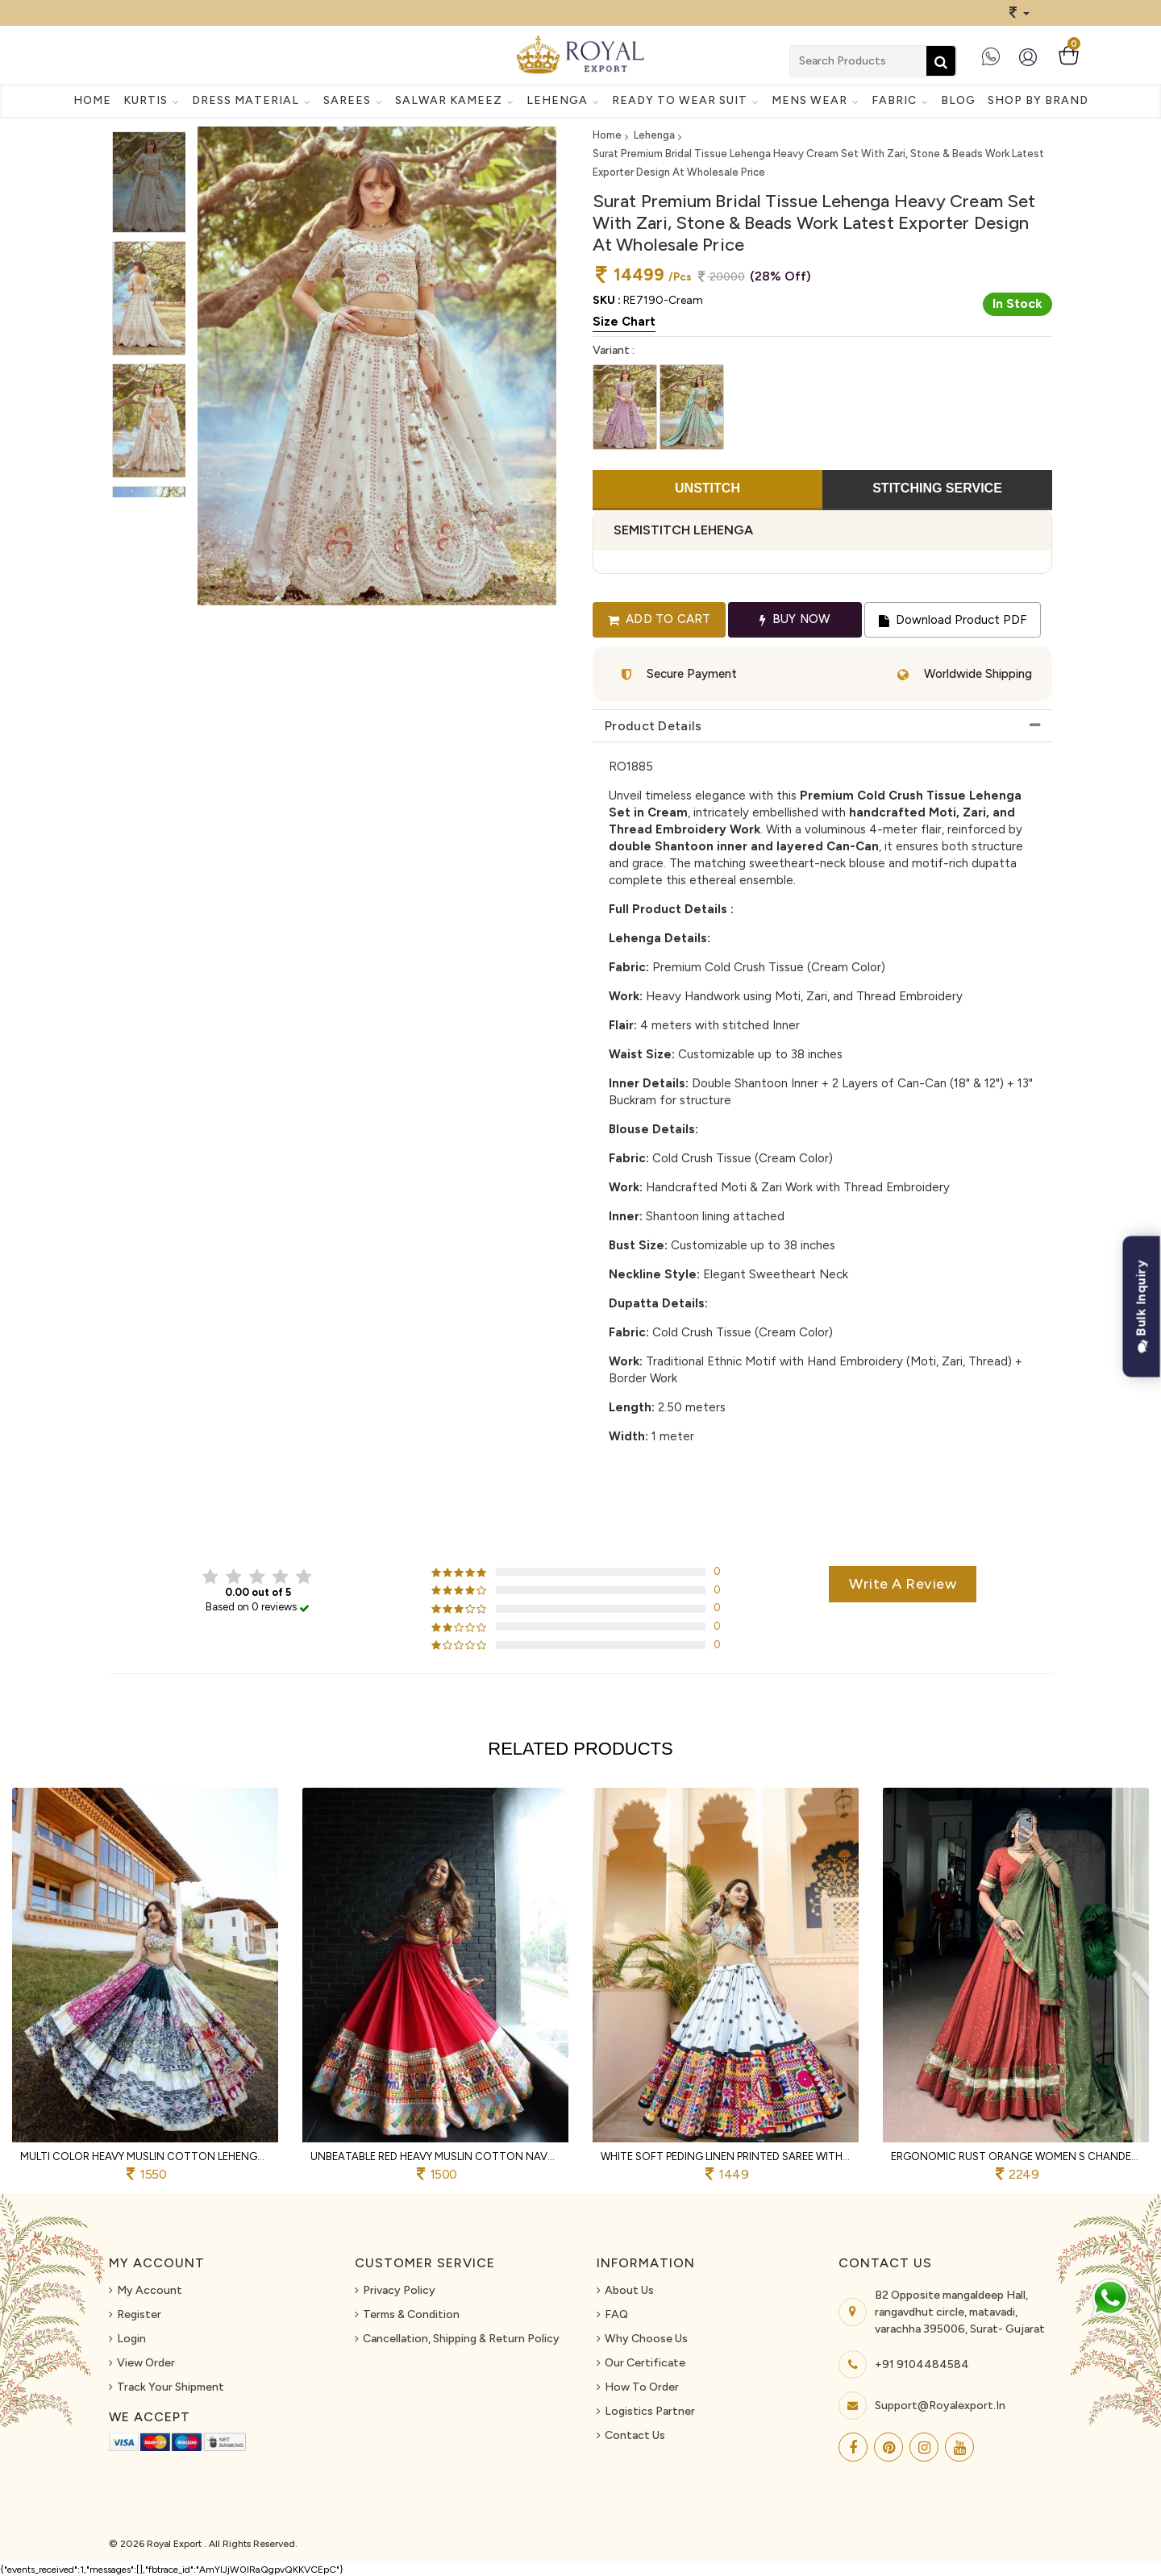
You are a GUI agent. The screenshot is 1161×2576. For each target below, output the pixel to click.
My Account (149, 2290)
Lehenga (654, 135)
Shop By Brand (1038, 100)
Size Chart (624, 321)
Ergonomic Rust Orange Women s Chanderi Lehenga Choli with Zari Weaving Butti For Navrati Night (1016, 2156)
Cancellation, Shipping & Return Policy (461, 2338)
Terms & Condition (411, 2314)
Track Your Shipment (170, 2387)
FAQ (616, 2314)
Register (139, 2314)
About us (629, 2290)
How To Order (642, 2387)
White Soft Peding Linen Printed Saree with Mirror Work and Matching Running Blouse (726, 2156)
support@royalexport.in (940, 2405)
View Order (146, 2363)
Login (131, 2338)
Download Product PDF (952, 620)
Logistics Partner (650, 2411)
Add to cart (659, 619)
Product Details (653, 725)
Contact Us (635, 2435)
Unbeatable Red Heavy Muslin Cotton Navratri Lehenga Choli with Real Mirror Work (435, 2156)
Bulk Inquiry (1141, 1307)
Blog (958, 100)
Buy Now (795, 619)
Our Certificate (645, 2363)
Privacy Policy (399, 2290)
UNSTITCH (707, 488)
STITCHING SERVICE (937, 488)
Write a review (902, 1584)
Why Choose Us (646, 2338)
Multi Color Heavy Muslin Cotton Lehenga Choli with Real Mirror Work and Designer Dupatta (145, 2156)
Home (92, 100)
